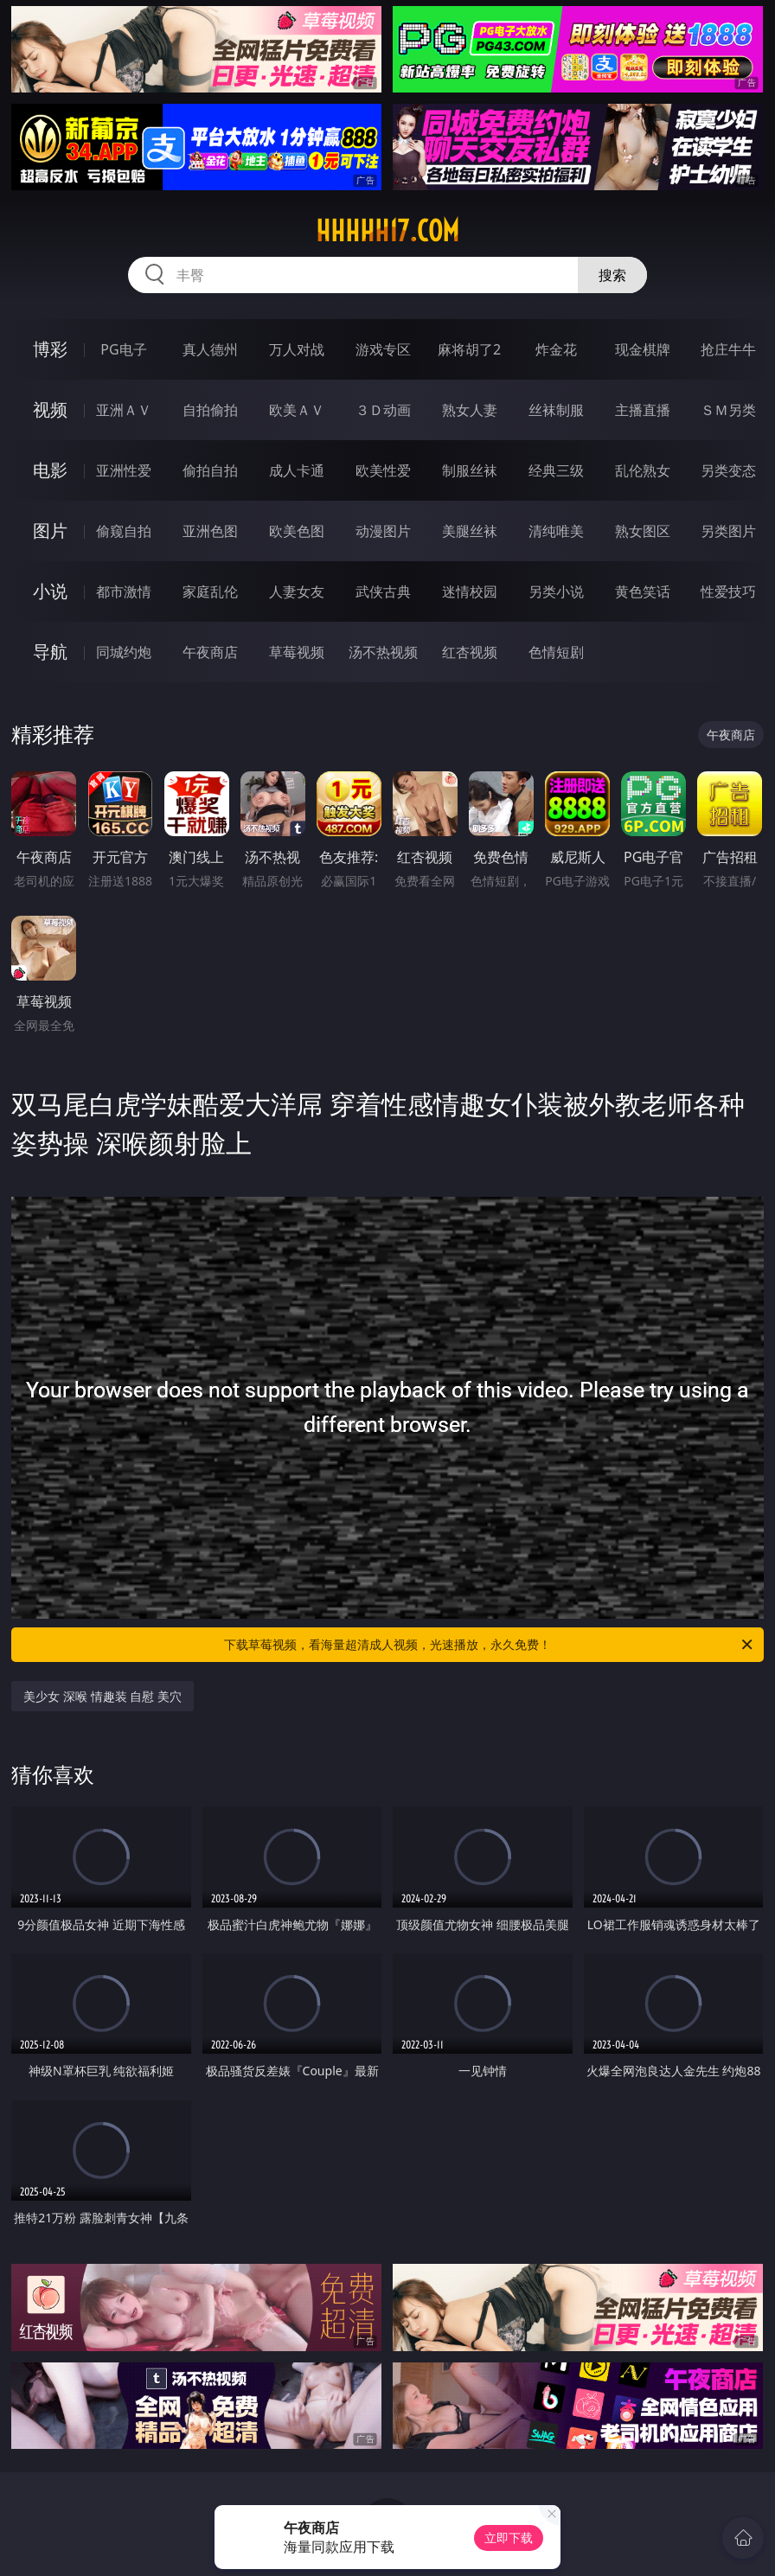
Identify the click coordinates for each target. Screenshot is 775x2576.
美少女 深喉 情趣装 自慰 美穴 (102, 1696)
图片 (50, 530)
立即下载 (508, 2537)
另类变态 (728, 470)
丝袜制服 (556, 409)
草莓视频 (296, 652)
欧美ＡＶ (296, 409)
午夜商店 (210, 652)
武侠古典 (383, 591)
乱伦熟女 (642, 470)
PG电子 (123, 349)
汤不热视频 (383, 652)
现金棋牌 (642, 349)
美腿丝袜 (469, 530)
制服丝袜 (469, 470)
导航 (50, 651)
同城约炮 (123, 652)
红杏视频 (469, 652)
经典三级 (556, 470)
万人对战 (296, 349)
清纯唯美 (556, 530)
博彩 (50, 349)
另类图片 (728, 530)
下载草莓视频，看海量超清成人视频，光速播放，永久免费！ (489, 1644)
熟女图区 (642, 530)
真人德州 (210, 349)
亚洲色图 (210, 530)
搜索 (612, 274)
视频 (50, 409)
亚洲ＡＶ (123, 409)
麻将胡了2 (469, 349)
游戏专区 (383, 349)
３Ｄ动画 (383, 409)
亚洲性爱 (123, 470)
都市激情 (123, 591)
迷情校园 (469, 591)
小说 (50, 591)
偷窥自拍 (123, 530)
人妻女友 (296, 591)
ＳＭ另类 (728, 409)
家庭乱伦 (210, 591)
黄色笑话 (642, 591)
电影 (50, 470)
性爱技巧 (728, 591)
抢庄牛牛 (728, 349)
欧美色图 (296, 530)
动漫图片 (383, 530)
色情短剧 (556, 652)
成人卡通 (296, 470)
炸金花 (556, 349)
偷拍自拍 (210, 470)
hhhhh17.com (387, 231)
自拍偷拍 (210, 409)
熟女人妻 (469, 409)
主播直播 (642, 409)
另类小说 (556, 591)
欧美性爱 (383, 470)
